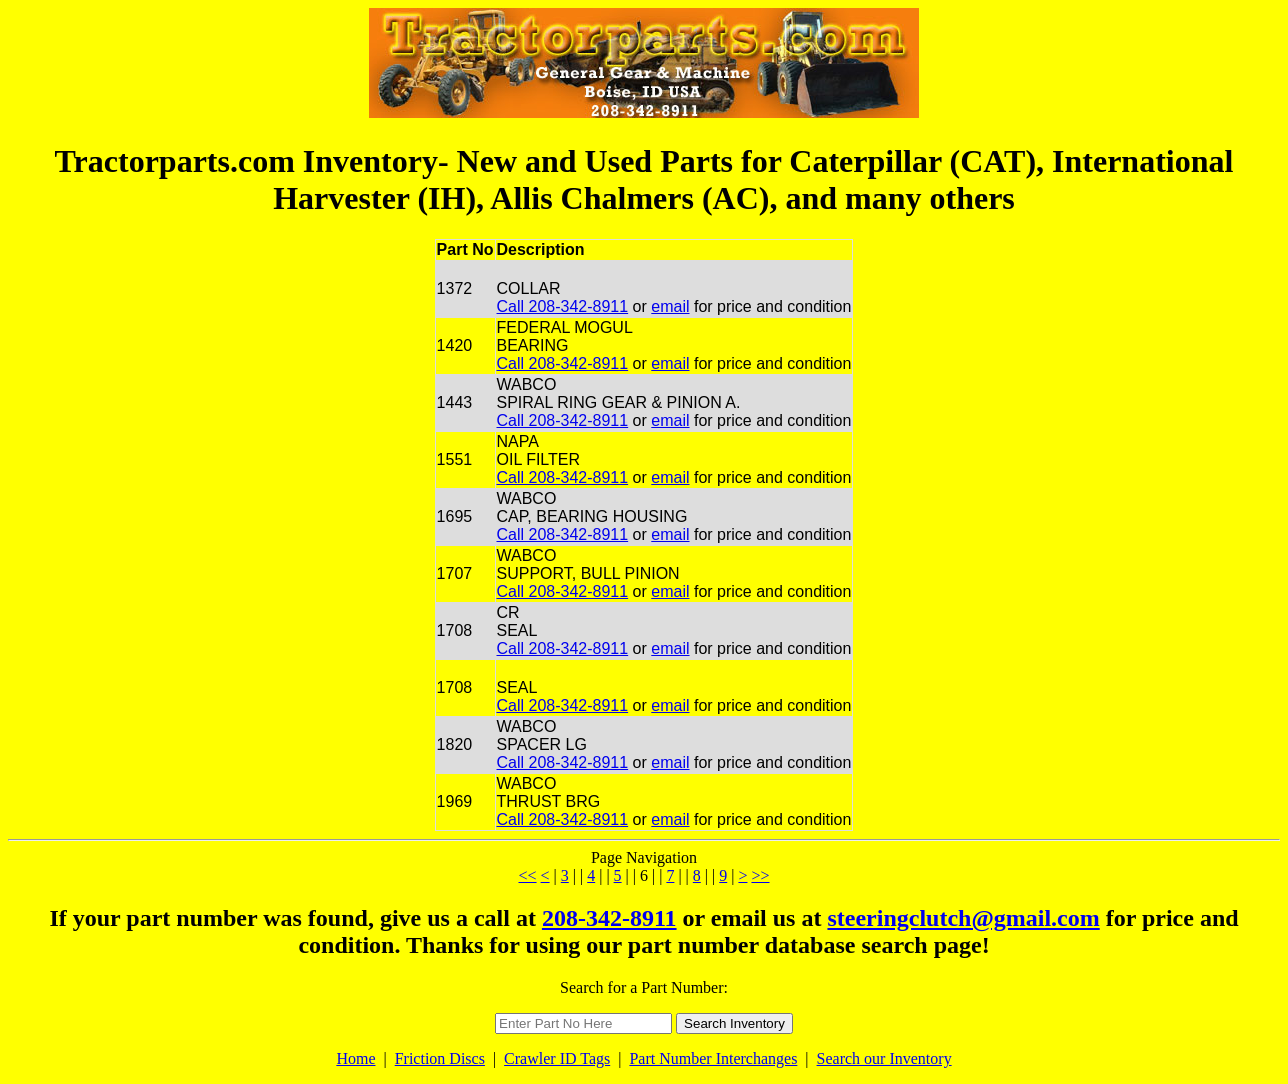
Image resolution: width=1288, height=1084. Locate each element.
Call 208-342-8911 (563, 306)
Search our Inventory (884, 1058)
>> (760, 875)
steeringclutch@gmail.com (963, 918)
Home (355, 1058)
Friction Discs (440, 1058)
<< (528, 875)
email (670, 306)
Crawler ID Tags (557, 1058)
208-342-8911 (609, 918)
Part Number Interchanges (713, 1058)
